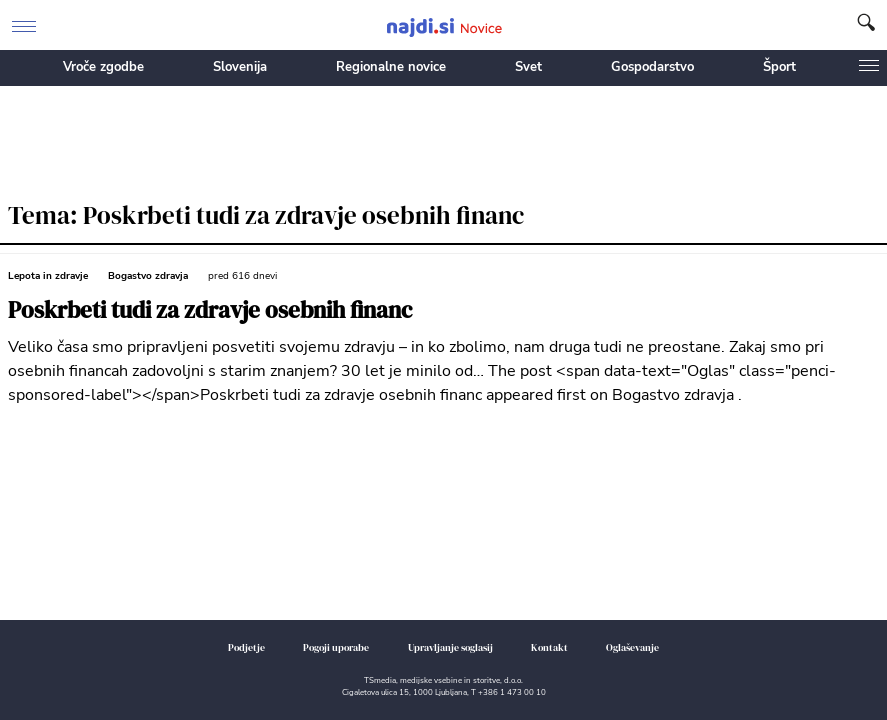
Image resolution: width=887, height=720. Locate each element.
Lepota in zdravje (48, 276)
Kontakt (549, 647)
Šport (779, 67)
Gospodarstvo (652, 67)
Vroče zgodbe (103, 67)
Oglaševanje (632, 647)
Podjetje (246, 647)
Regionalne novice (391, 67)
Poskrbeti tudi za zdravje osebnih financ (210, 310)
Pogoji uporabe (336, 647)
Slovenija (240, 67)
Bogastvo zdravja (148, 276)
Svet (528, 67)
